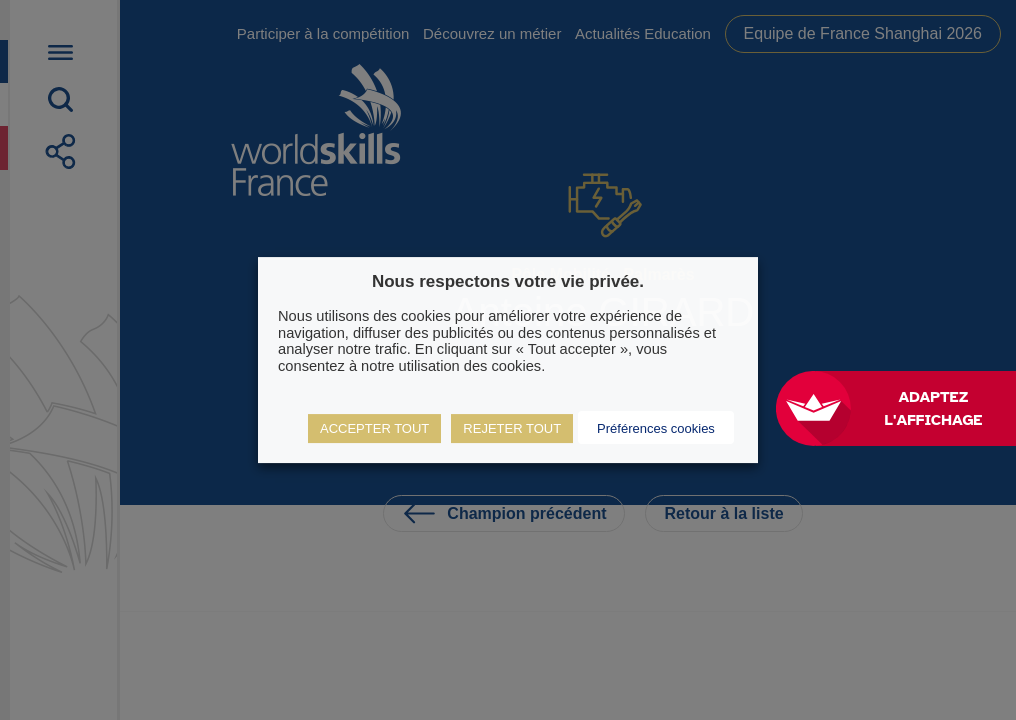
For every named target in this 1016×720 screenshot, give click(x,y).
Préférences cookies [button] (656, 428)
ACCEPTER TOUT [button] (374, 428)
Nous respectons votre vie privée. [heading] (508, 281)
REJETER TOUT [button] (512, 428)
